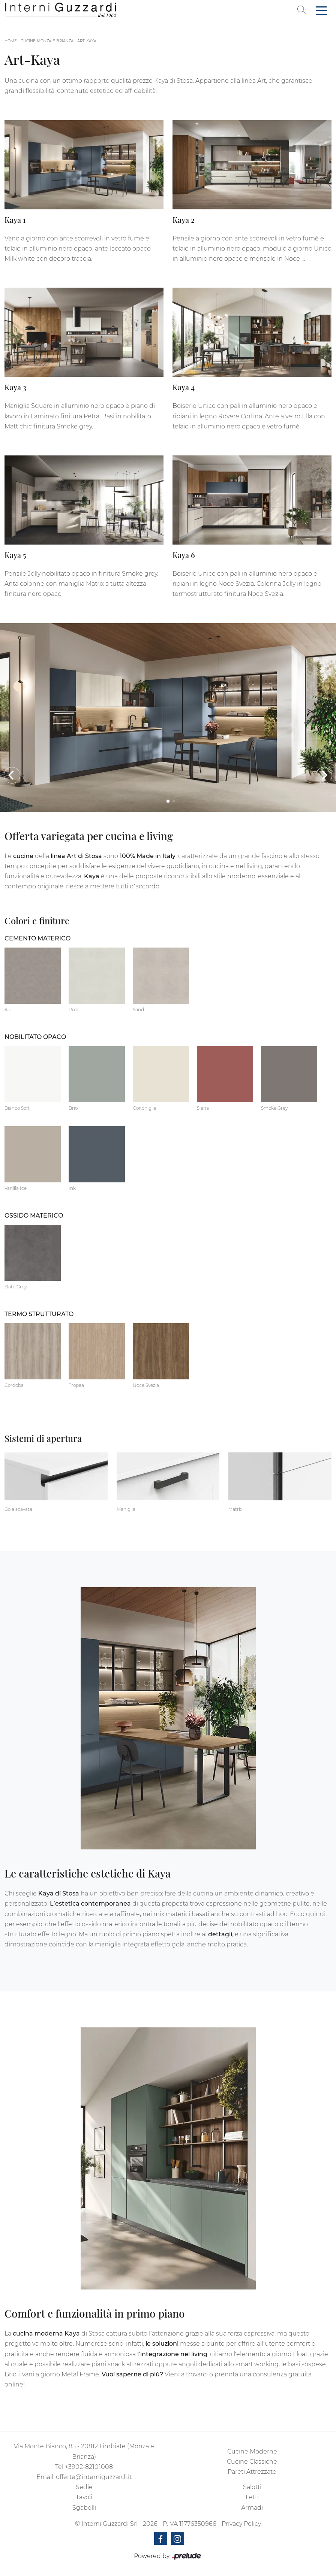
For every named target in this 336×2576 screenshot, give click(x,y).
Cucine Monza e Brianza (47, 41)
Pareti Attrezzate (252, 2471)
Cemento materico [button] (37, 938)
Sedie (84, 2487)
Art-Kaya (86, 41)
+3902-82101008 (89, 2466)
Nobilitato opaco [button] (35, 1036)
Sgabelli (84, 2507)
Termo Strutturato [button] (39, 1314)
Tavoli (84, 2497)
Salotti (252, 2487)
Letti (252, 2497)
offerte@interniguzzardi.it (94, 2476)
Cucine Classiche (252, 2461)
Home (10, 41)
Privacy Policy (241, 2523)
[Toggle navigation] (321, 10)
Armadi (252, 2507)
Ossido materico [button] (33, 1215)
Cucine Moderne (252, 2451)
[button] (12, 775)
